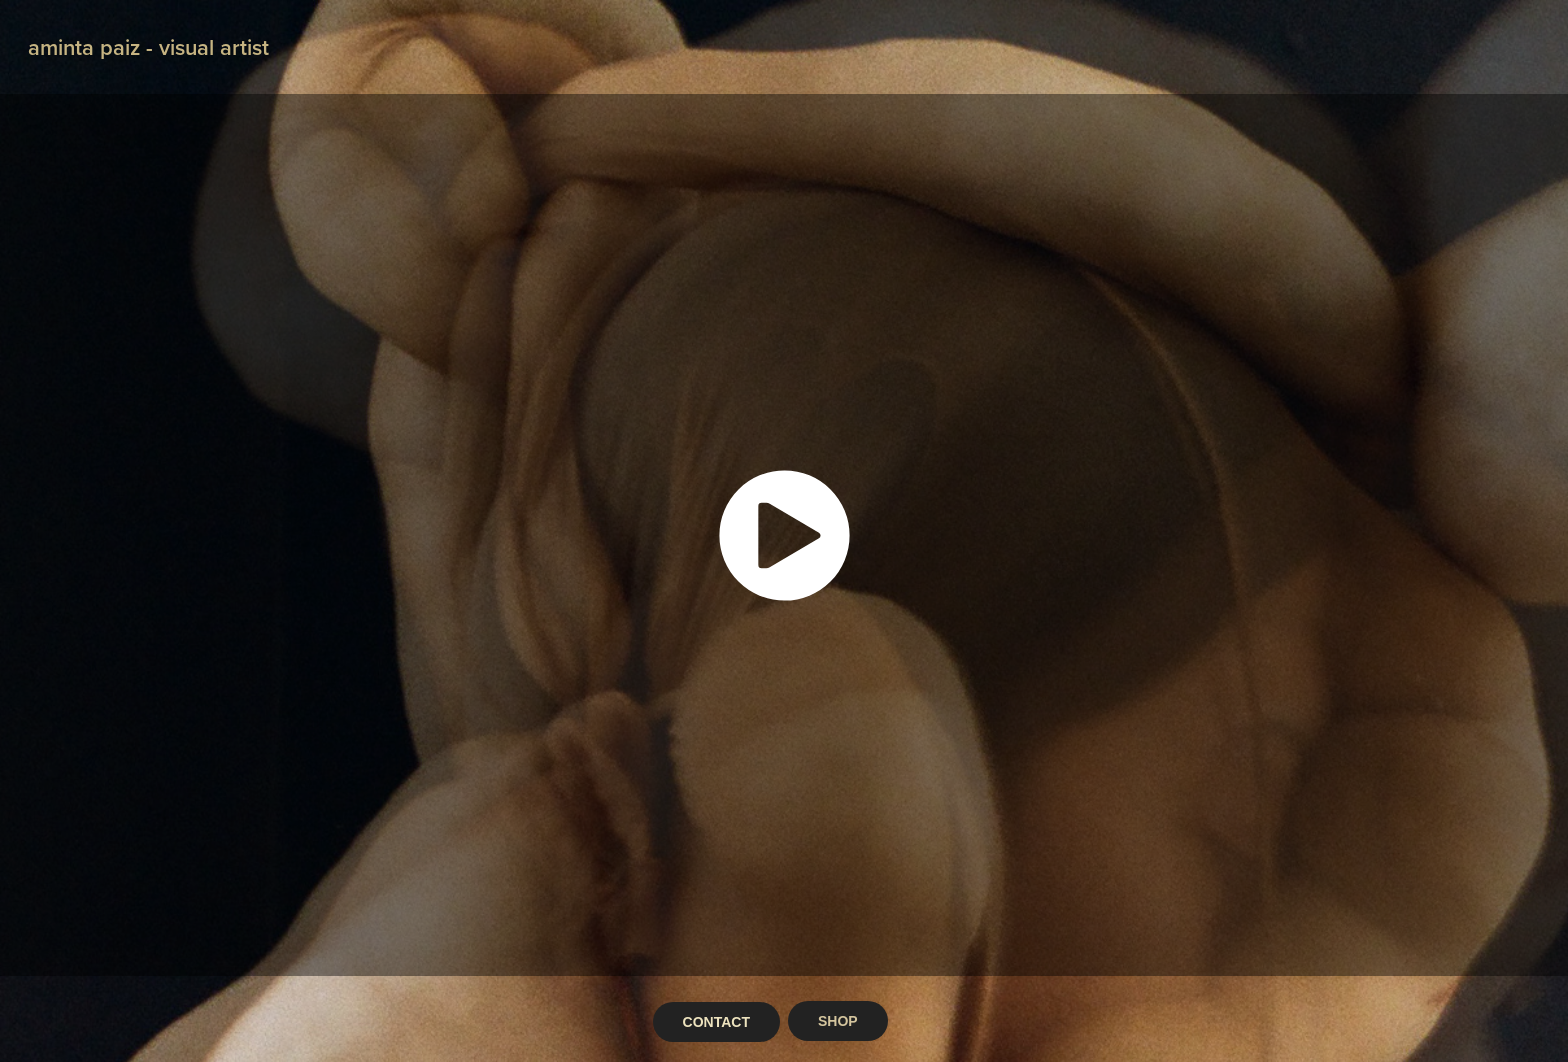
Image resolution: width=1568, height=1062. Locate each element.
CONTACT (716, 1022)
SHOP (838, 1021)
